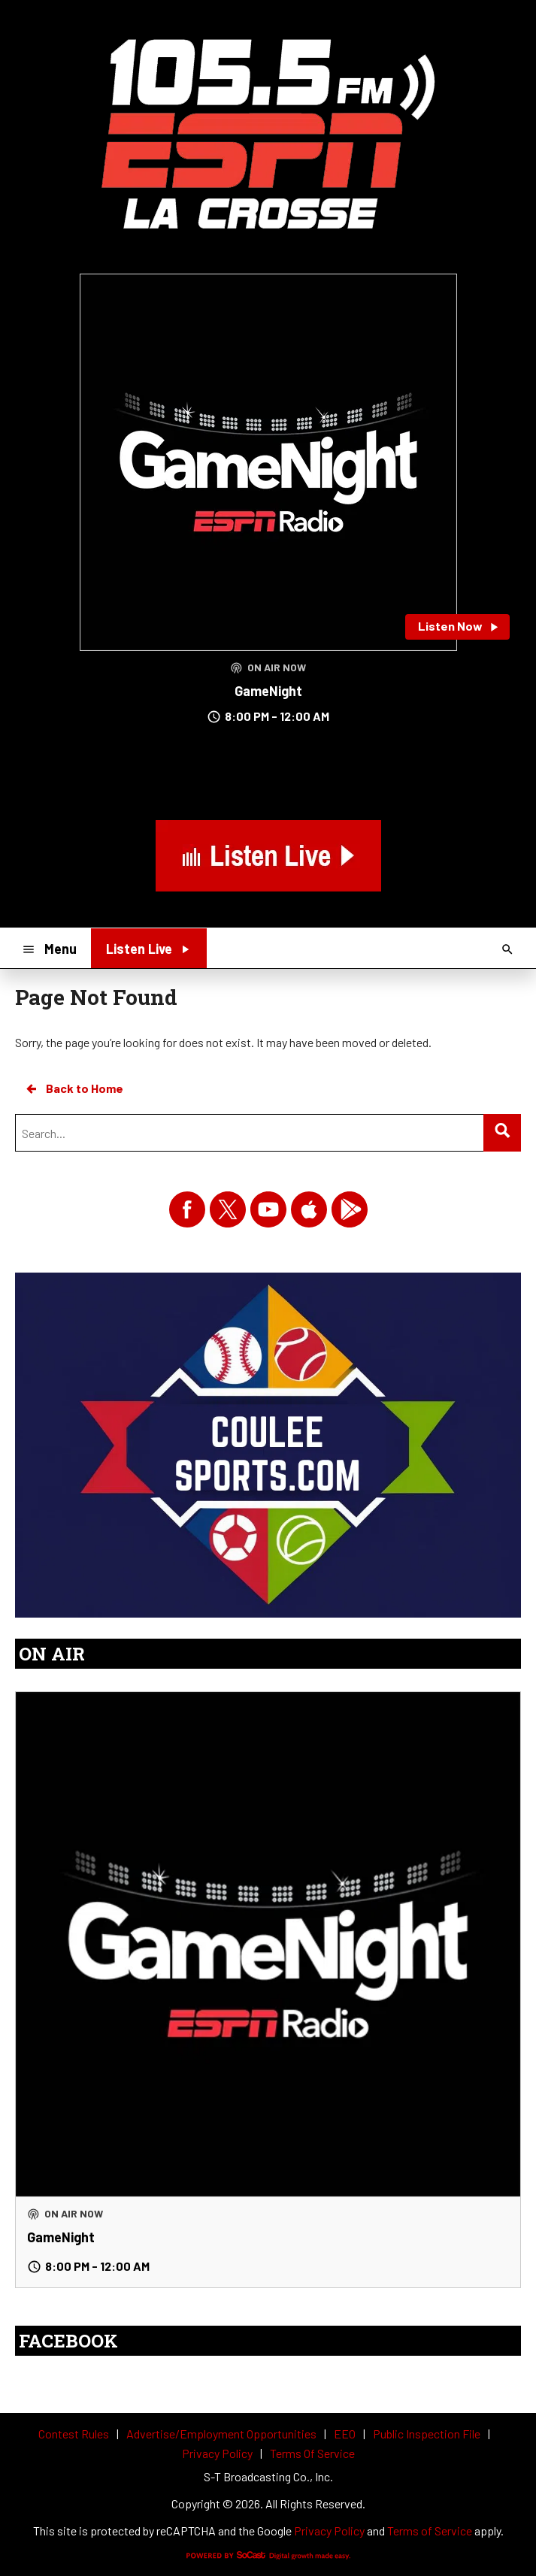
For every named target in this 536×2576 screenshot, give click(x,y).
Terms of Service (429, 2530)
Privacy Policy (329, 2530)
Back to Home (73, 1088)
